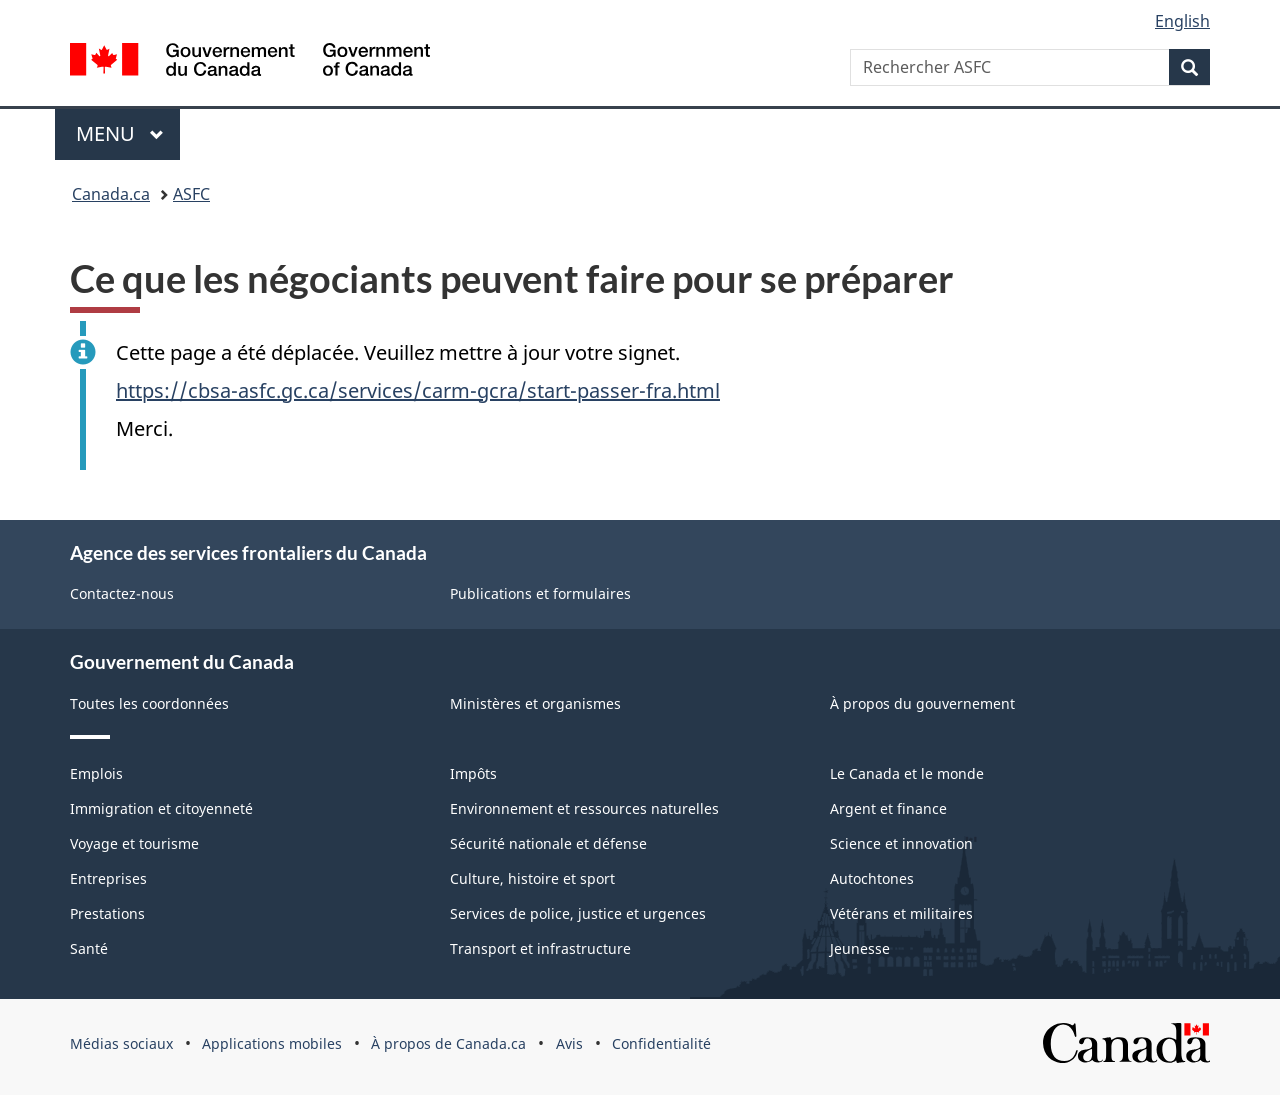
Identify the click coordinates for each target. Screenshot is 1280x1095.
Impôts (473, 773)
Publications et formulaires (540, 593)
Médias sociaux (121, 1043)
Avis (569, 1043)
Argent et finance (888, 808)
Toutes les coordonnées (149, 703)
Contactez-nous (122, 593)
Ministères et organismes (535, 703)
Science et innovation (901, 843)
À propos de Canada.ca (448, 1043)
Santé (89, 948)
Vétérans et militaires (901, 913)
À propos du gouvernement (922, 703)
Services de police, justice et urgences (578, 913)
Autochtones (872, 878)
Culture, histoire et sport (532, 878)
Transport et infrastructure (540, 948)
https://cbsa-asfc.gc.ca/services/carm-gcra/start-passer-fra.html (418, 390)
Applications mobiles (272, 1043)
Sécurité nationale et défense (548, 843)
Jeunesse (860, 948)
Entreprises (108, 878)
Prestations (107, 913)
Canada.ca (111, 194)
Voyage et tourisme (134, 843)
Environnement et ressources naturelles (584, 808)
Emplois (96, 773)
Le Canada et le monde (907, 773)
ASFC (191, 194)
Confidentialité (661, 1043)
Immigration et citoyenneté (161, 808)
